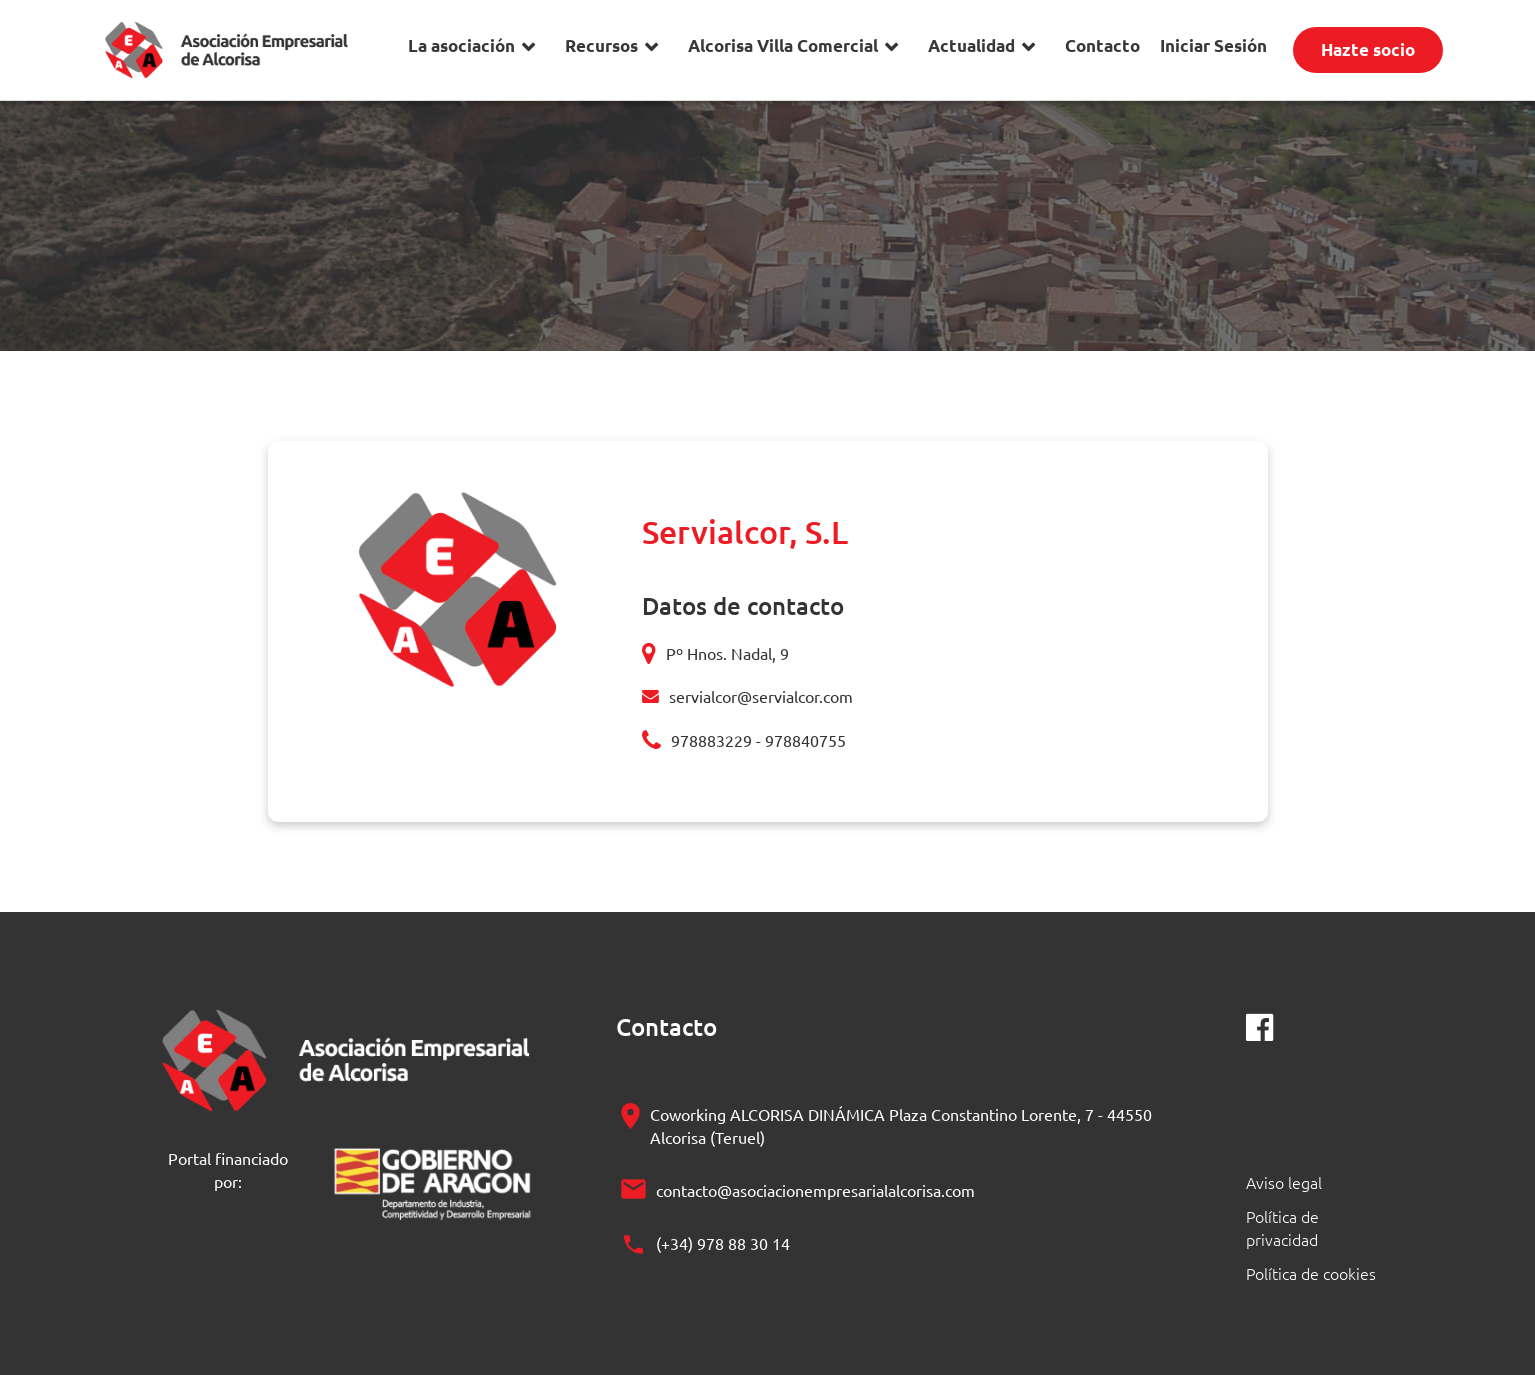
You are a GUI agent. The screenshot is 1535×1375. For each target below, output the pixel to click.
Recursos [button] (601, 45)
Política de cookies (1311, 1273)
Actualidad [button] (971, 45)
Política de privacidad (1282, 1227)
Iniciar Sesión (1213, 45)
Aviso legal (1284, 1182)
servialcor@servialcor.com (761, 696)
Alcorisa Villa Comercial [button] (783, 45)
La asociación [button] (461, 45)
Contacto (1102, 45)
